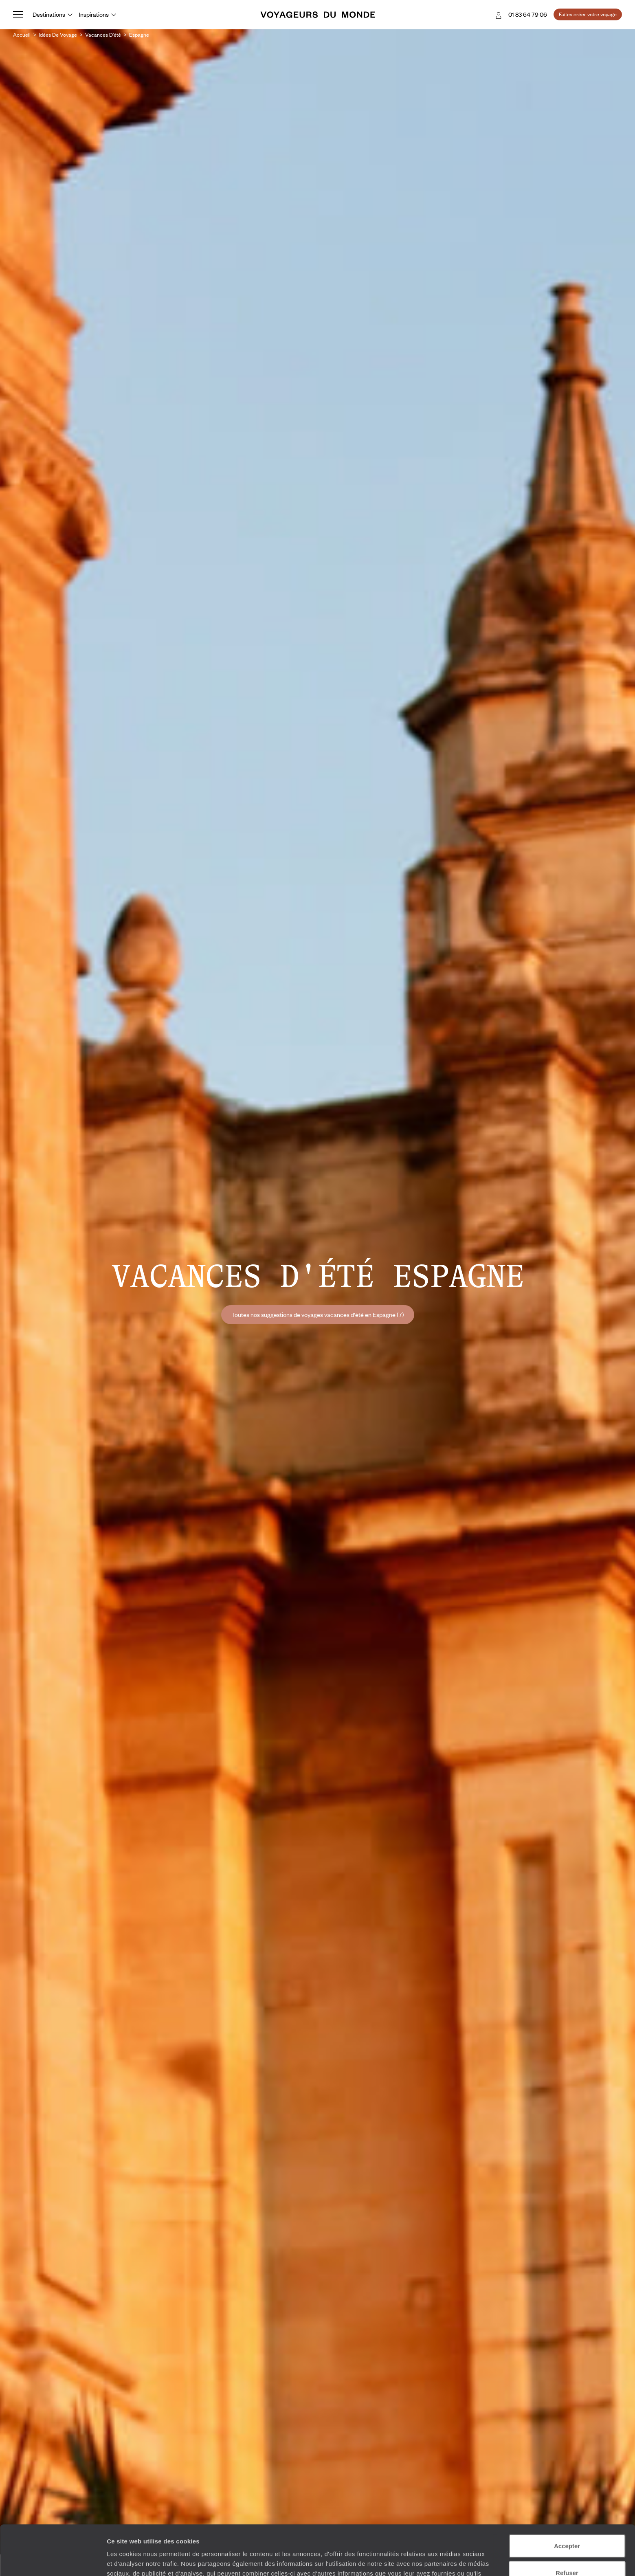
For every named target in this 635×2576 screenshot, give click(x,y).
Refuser (567, 2522)
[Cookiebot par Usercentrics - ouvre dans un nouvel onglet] (52, 2560)
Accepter (567, 2495)
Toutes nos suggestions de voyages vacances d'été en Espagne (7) (317, 1314)
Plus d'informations (300, 2533)
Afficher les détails (448, 2559)
